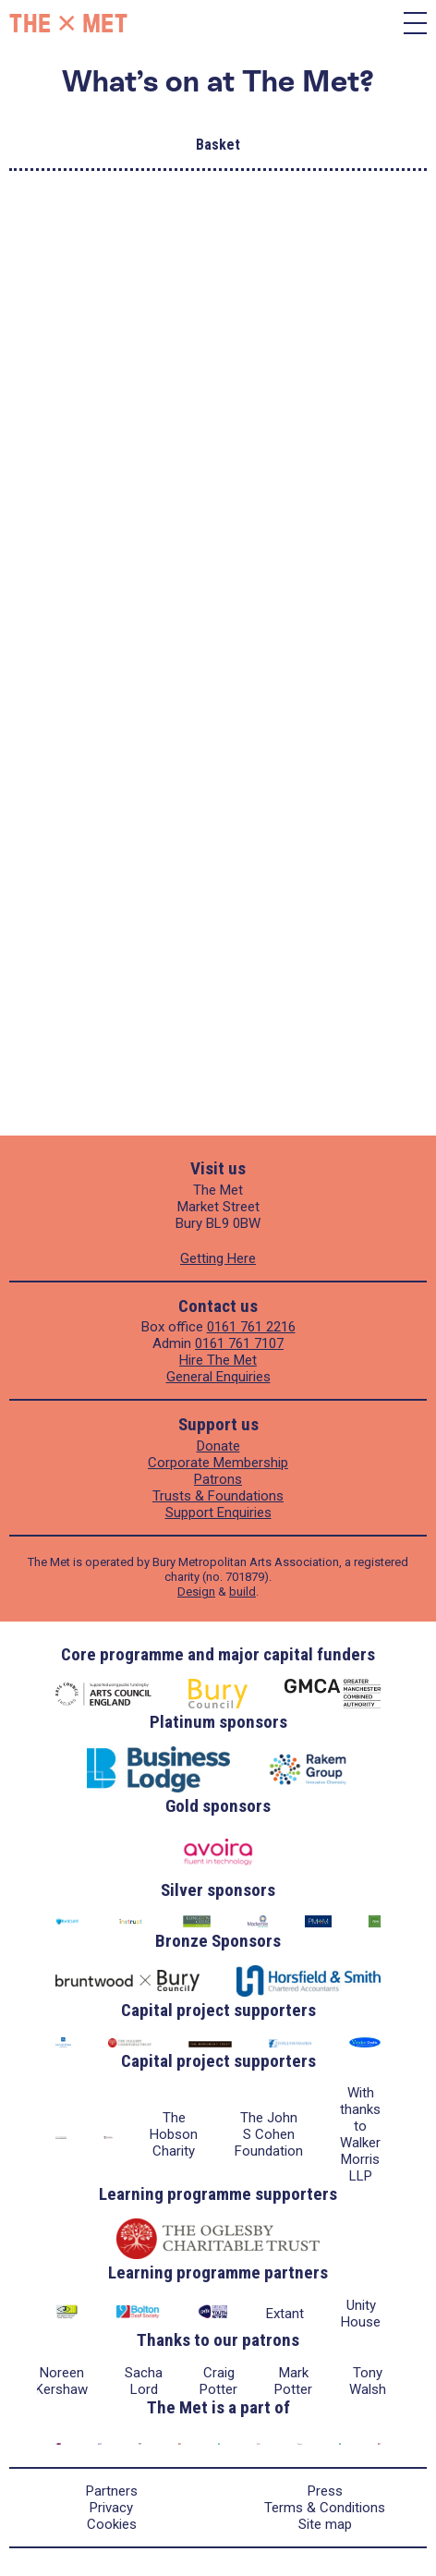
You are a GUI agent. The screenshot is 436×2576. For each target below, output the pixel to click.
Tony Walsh (367, 2381)
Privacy (111, 2507)
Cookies (112, 2524)
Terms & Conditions (324, 2507)
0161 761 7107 (239, 1343)
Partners (112, 2491)
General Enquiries (218, 1376)
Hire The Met (218, 1360)
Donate (218, 1446)
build (242, 1591)
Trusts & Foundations (218, 1496)
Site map (325, 2524)
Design (196, 1591)
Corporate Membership (218, 1462)
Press (325, 2491)
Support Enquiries (218, 1512)
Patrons (218, 1479)
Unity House (361, 2313)
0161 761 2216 (251, 1326)
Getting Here (218, 1258)
